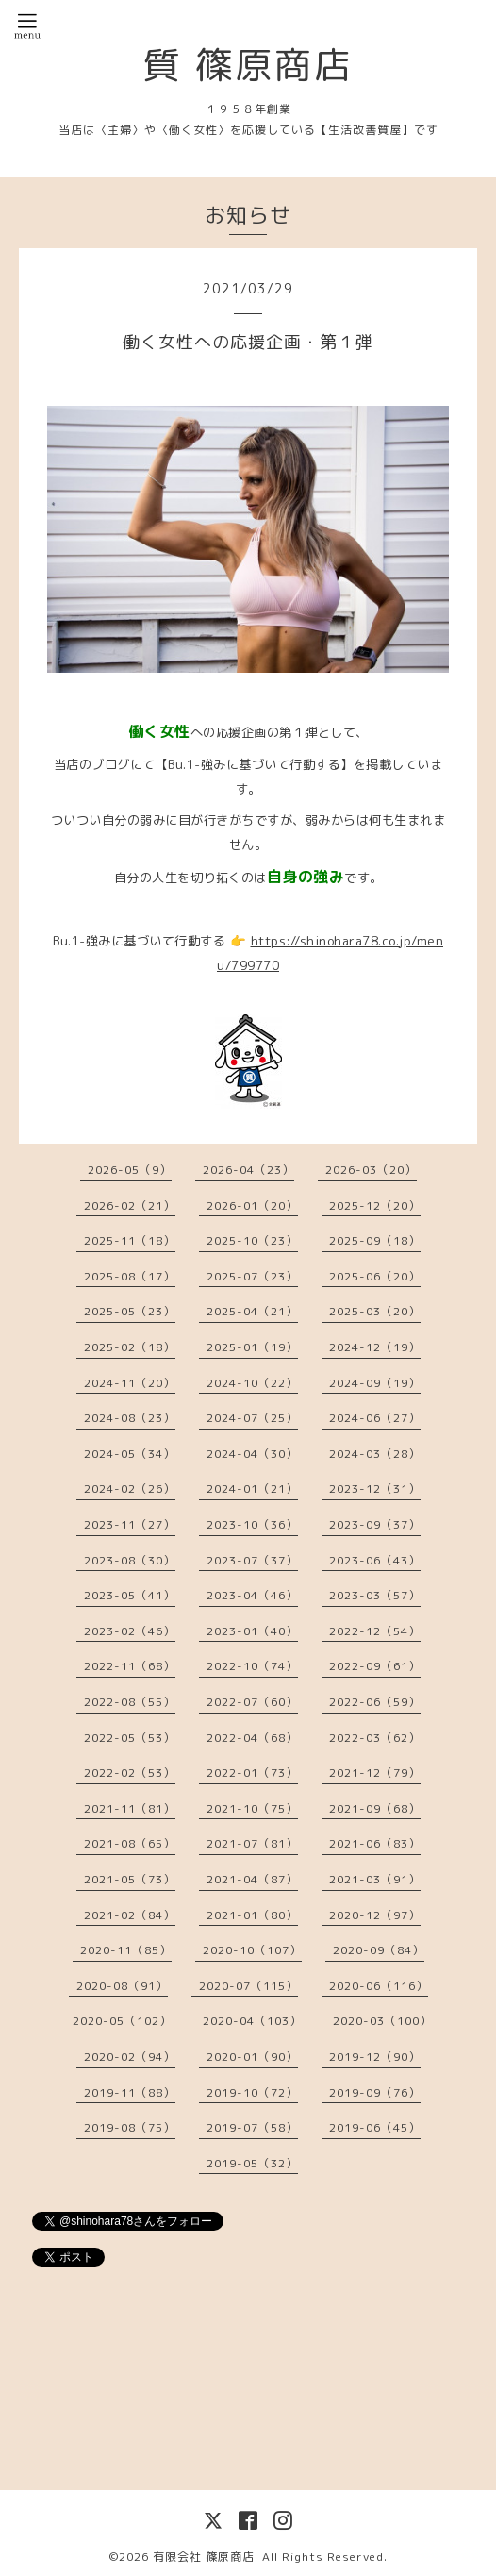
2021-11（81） (129, 1808)
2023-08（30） (129, 1560)
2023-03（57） (375, 1595)
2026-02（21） (129, 1205)
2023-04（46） (252, 1595)
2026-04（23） (248, 1170)
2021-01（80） (252, 1915)
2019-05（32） (252, 2163)
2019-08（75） (129, 2127)
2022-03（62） (375, 1738)
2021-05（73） (129, 1879)
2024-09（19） (375, 1383)
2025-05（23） (129, 1311)
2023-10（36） (252, 1524)
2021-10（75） (252, 1808)
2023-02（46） (129, 1631)
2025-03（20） (375, 1311)
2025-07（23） (252, 1276)
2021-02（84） (129, 1915)
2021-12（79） (375, 1773)
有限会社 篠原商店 (204, 2557)
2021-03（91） (375, 1879)
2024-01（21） (252, 1488)
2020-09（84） (378, 1950)
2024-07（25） (252, 1418)
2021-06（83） (375, 1843)
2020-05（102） (122, 2021)
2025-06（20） (375, 1276)
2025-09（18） (375, 1240)
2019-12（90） (375, 2057)
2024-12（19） (375, 1347)
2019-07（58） (252, 2127)
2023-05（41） (129, 1595)
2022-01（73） (252, 1773)
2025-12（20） (375, 1205)
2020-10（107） (252, 1950)
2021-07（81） (252, 1843)
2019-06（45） (375, 2127)
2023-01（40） (252, 1631)
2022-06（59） (375, 1702)
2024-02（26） (129, 1488)
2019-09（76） (375, 2092)
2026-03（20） (371, 1170)
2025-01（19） (252, 1347)
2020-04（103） (252, 2021)
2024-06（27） (375, 1418)
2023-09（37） (375, 1524)
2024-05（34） (129, 1454)
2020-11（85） (126, 1950)
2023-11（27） (129, 1524)
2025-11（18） (129, 1240)
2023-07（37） (252, 1560)
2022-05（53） (129, 1738)
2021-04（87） (252, 1879)
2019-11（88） (129, 2092)
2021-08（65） (129, 1843)
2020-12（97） (375, 1915)
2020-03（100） (382, 2021)
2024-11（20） (129, 1383)
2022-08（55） (129, 1702)
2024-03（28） (375, 1454)
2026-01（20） (252, 1205)
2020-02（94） (129, 2057)
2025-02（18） (129, 1347)
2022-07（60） (252, 1702)
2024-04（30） (252, 1454)
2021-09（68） (375, 1808)
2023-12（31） (375, 1488)
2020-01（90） (252, 2057)
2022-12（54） (375, 1631)
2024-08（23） (129, 1418)
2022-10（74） (252, 1666)
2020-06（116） (378, 1986)
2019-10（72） (252, 2092)
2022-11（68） (129, 1666)
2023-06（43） (375, 1560)
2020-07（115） (248, 1986)
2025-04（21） (252, 1311)
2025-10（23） (252, 1240)
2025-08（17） (129, 1276)
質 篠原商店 (248, 64)
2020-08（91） (122, 1986)
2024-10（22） (252, 1383)
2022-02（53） (129, 1773)
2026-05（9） (130, 1170)
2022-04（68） (252, 1738)
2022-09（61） (375, 1666)
